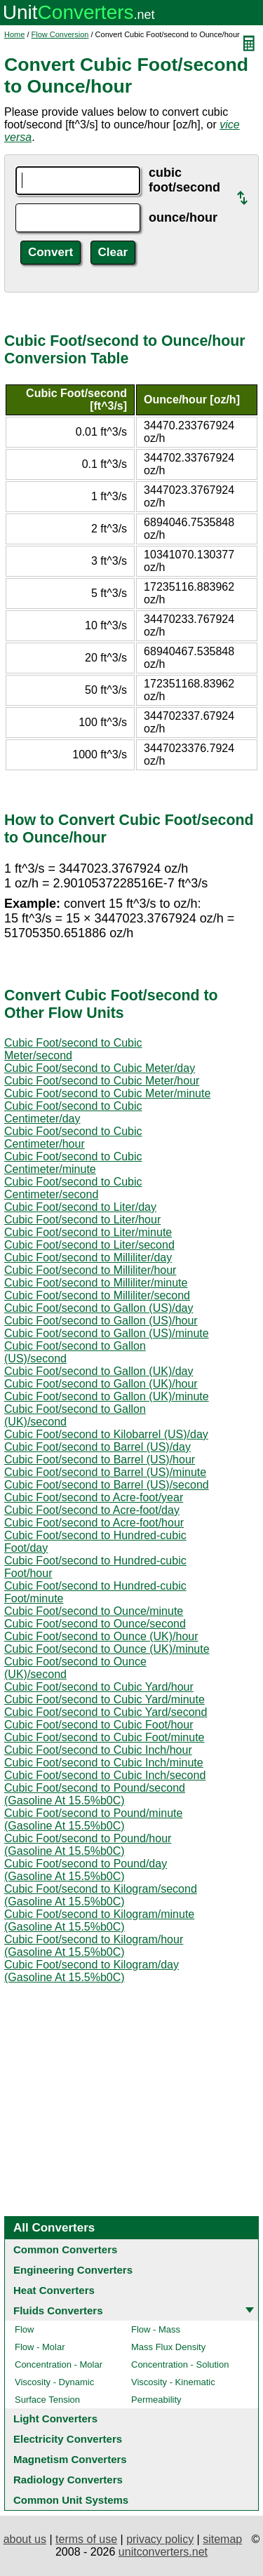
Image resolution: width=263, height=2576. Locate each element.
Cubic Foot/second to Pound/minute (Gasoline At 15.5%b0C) (93, 1819)
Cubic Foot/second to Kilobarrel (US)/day (106, 1434)
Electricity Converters (67, 2439)
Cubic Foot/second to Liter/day (80, 1207)
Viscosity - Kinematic (173, 2382)
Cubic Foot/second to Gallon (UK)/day (98, 1371)
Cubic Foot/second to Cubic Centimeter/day (73, 1112)
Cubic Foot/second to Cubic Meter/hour (101, 1081)
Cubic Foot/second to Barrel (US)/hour (99, 1459)
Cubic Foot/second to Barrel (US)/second (106, 1485)
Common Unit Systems (70, 2500)
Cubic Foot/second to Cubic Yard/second (105, 1712)
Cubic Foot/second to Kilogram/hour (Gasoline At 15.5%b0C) (93, 1945)
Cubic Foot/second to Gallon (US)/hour (101, 1321)
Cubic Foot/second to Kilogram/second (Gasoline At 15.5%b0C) (100, 1895)
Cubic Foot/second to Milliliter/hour (90, 1270)
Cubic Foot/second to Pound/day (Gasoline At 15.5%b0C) (85, 1870)
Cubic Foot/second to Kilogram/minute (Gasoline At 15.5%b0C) (99, 1920)
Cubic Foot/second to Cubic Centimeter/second (73, 1188)
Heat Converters (54, 2290)
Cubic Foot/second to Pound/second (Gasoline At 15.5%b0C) (94, 1794)
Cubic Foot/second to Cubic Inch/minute (103, 1763)
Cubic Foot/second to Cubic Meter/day (99, 1068)
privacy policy (160, 2539)
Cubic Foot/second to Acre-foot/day (92, 1510)
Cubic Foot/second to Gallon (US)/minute (106, 1333)
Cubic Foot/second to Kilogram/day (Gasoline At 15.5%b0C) (91, 1971)
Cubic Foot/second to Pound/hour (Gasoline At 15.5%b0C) (87, 1844)
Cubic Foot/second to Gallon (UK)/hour (101, 1384)
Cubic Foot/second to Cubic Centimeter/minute (73, 1163)
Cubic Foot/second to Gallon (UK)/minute (106, 1396)
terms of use (86, 2539)
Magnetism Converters (70, 2459)
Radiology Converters (68, 2480)
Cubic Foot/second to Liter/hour (82, 1220)
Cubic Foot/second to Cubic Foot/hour (98, 1725)
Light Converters (55, 2418)
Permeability (156, 2399)
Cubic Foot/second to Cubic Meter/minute (107, 1093)
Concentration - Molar (58, 2364)
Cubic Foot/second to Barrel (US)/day (97, 1447)
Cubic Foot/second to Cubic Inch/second (104, 1775)
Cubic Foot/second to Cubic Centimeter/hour (73, 1137)
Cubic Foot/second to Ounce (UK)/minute (107, 1649)
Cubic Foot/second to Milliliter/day (88, 1257)
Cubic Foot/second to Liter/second (89, 1245)
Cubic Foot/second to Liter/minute (88, 1232)
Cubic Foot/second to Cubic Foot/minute (104, 1737)
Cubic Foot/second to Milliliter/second (97, 1295)
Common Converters (65, 2249)
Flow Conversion (60, 34)
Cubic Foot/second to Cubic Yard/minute (104, 1699)
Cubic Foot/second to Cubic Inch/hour (98, 1750)
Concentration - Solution (180, 2364)
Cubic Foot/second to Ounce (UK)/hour (101, 1636)
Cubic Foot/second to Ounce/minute (93, 1611)
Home (14, 34)
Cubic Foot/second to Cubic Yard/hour (99, 1687)
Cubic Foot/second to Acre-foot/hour (94, 1523)
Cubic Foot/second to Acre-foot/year (93, 1497)
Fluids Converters (58, 2310)
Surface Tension (47, 2399)
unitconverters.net (163, 2552)
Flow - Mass (155, 2329)
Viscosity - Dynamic (54, 2382)
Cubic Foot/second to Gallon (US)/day (98, 1308)
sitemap (222, 2539)
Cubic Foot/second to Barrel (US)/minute (105, 1472)
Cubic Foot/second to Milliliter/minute (95, 1283)
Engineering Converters (73, 2270)
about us (25, 2539)
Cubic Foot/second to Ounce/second (95, 1624)
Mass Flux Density (168, 2347)
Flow (24, 2329)
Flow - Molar (40, 2347)
